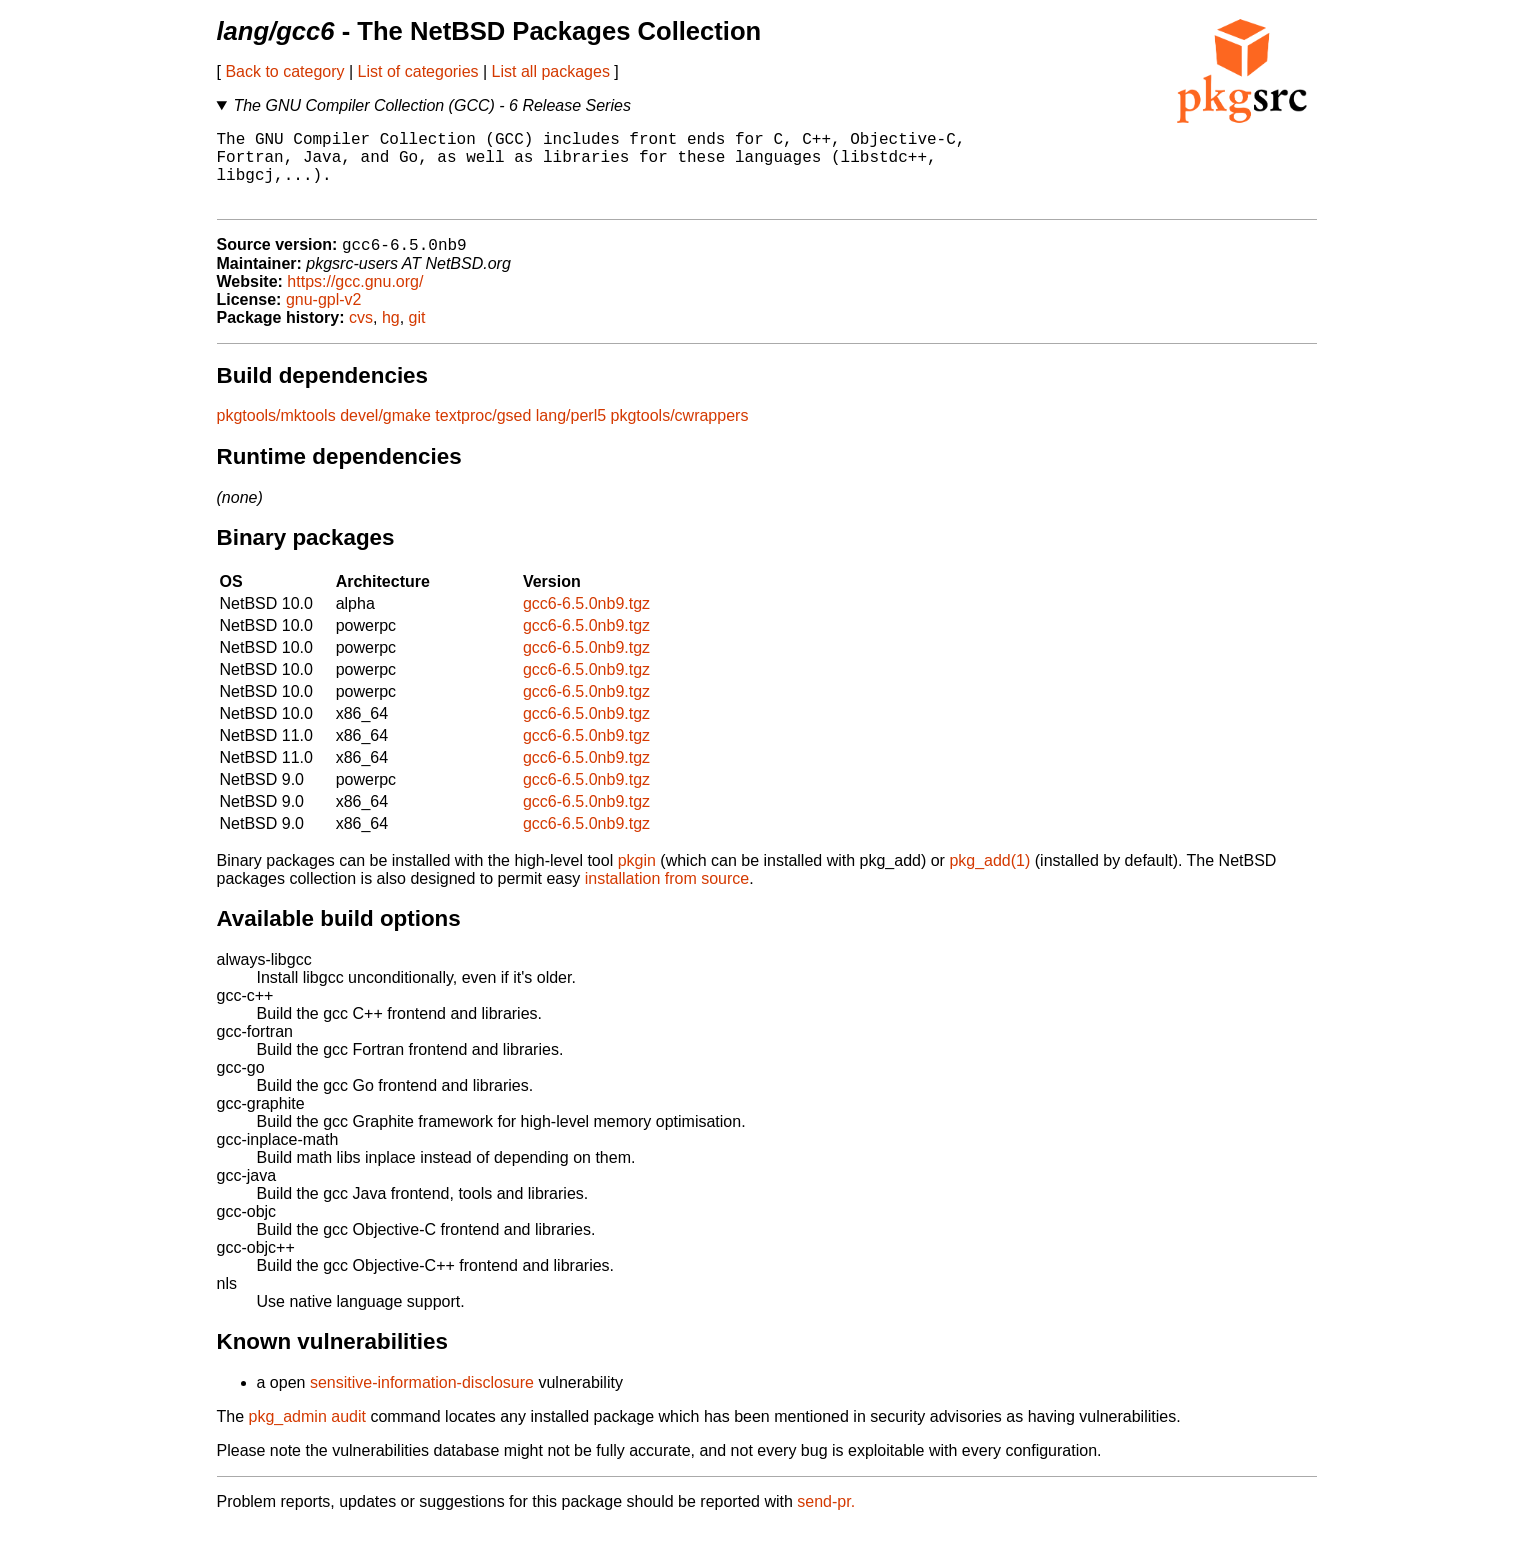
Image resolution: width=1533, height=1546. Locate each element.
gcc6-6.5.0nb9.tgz (586, 622)
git (417, 336)
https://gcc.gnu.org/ (355, 300)
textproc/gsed (483, 434)
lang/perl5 (571, 434)
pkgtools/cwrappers (680, 434)
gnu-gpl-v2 (324, 318)
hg (391, 336)
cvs (361, 336)
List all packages (551, 71)
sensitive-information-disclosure (422, 1401)
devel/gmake (385, 434)
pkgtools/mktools (276, 434)
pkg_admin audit (307, 1435)
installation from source (667, 897)
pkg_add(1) (989, 879)
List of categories (418, 71)
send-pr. (826, 1520)
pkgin (637, 879)
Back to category (284, 71)
